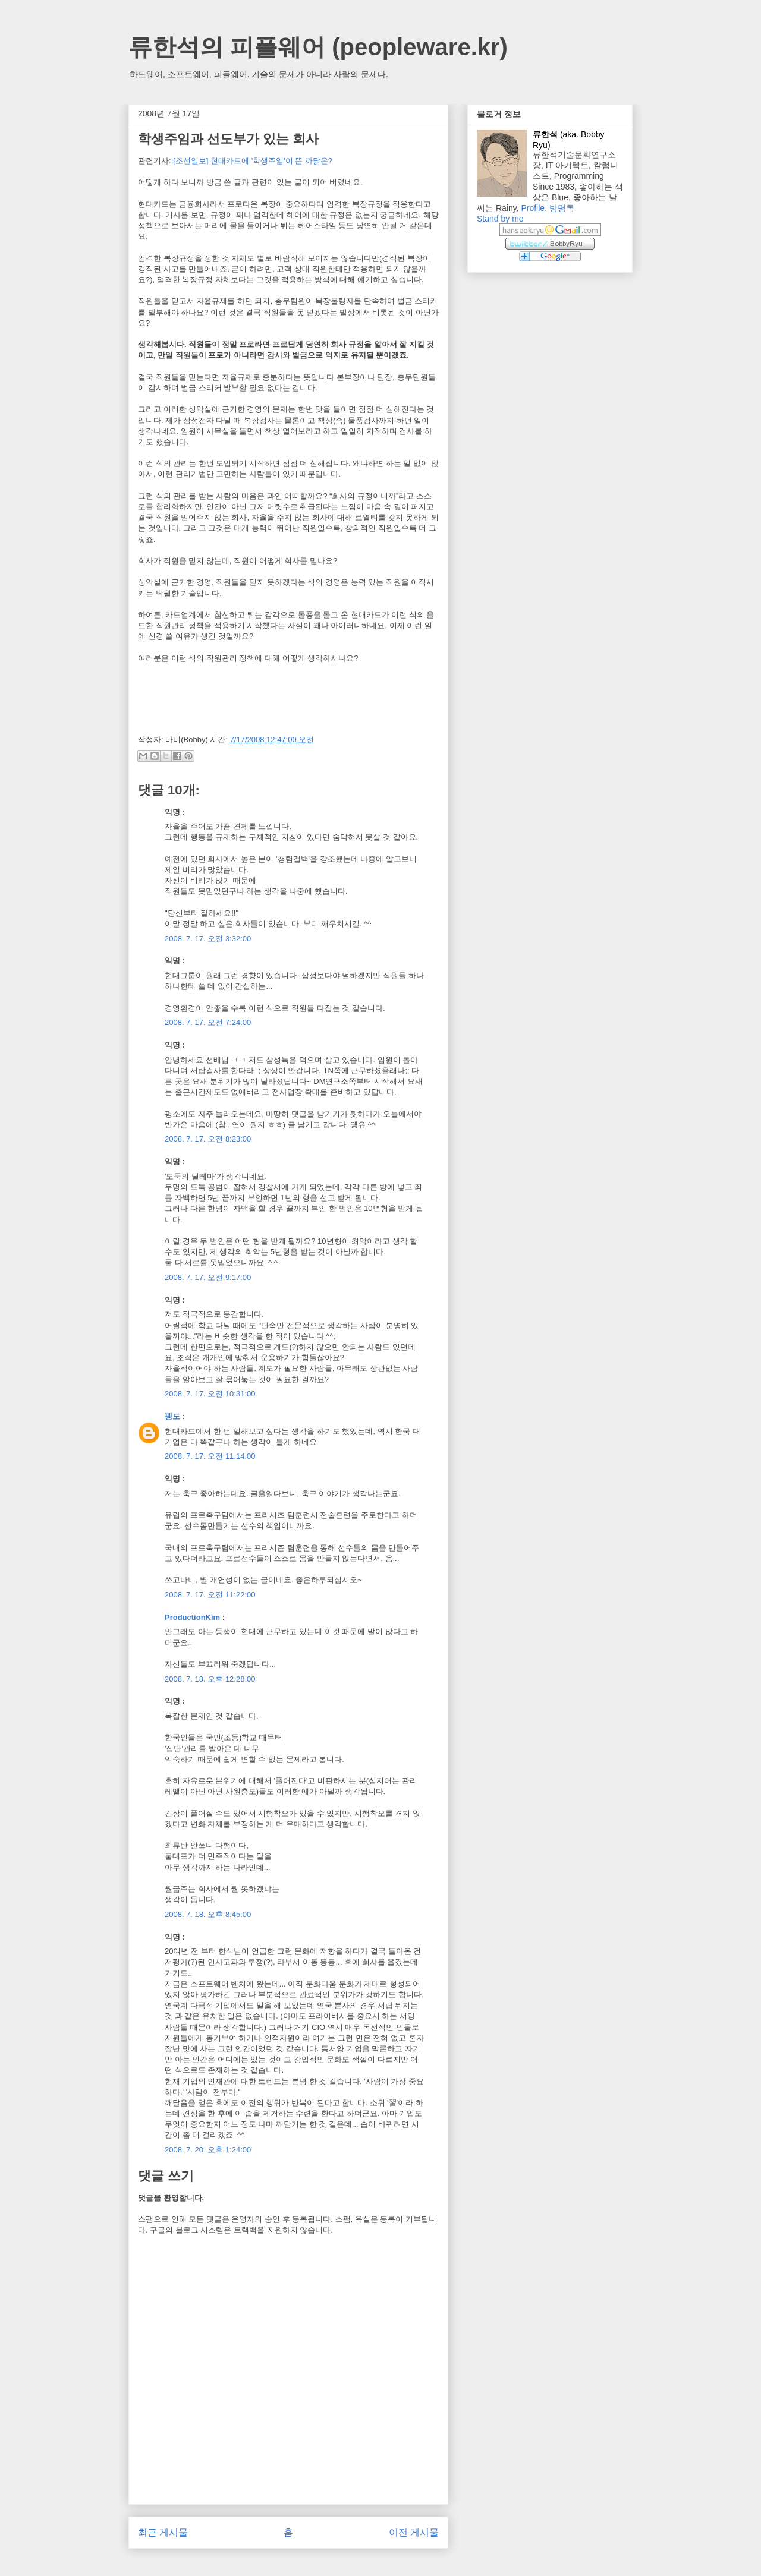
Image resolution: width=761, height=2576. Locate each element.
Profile (533, 208)
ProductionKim (192, 1617)
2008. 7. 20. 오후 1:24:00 (208, 2149)
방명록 (561, 208)
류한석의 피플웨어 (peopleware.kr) (318, 47)
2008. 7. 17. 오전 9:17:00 (208, 1277)
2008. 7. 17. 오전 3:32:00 (208, 938)
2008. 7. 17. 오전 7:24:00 (208, 1022)
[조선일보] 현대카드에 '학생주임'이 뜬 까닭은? (252, 160)
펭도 (172, 1416)
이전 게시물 (414, 2532)
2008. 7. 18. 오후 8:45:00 (208, 1914)
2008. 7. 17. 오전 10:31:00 (210, 1393)
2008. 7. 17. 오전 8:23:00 (208, 1138)
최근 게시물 (163, 2532)
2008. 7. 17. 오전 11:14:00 (210, 1456)
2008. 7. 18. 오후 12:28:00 (210, 1679)
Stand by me (500, 218)
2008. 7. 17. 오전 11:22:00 (210, 1594)
